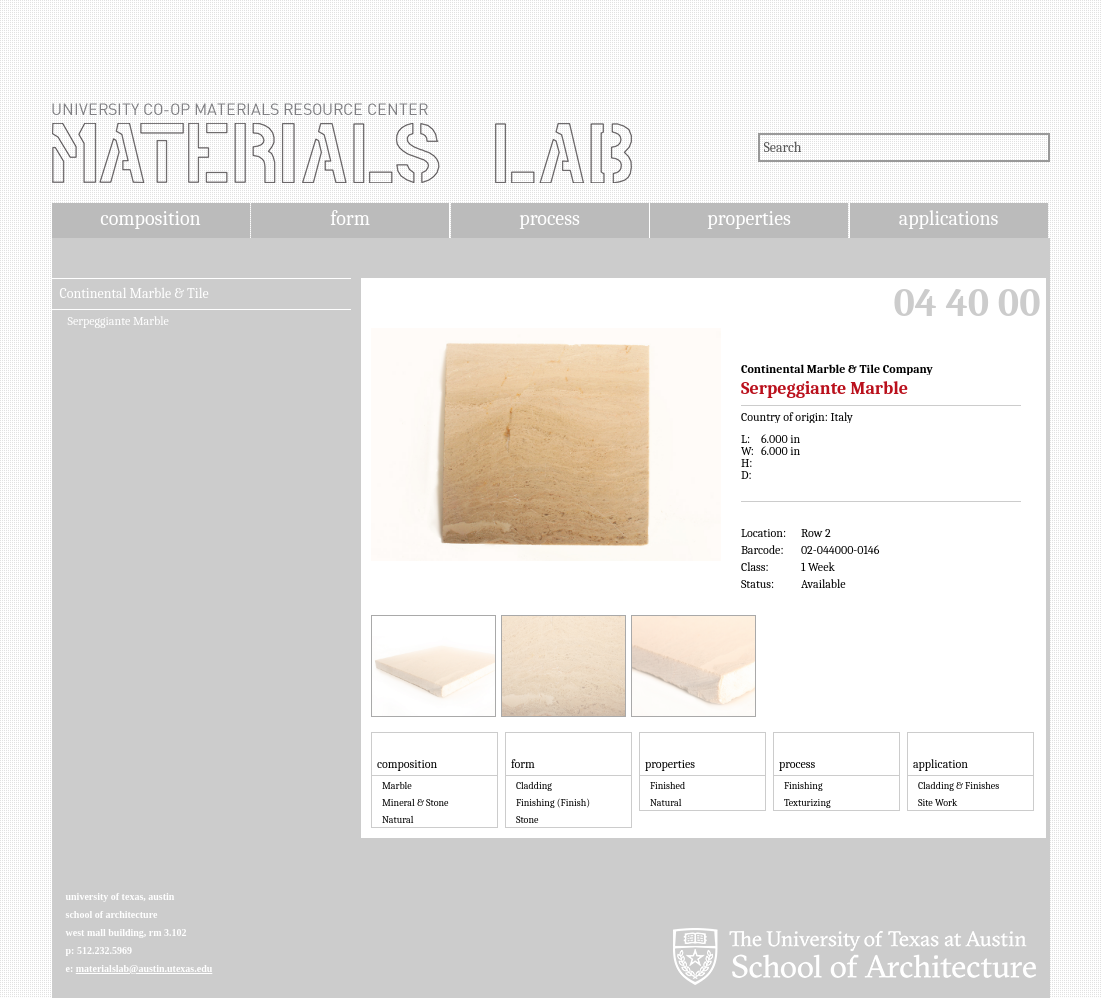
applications (949, 218)
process (549, 218)
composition (150, 218)
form (350, 218)
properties (748, 218)
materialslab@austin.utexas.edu (144, 968)
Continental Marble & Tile (134, 294)
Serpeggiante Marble (118, 321)
